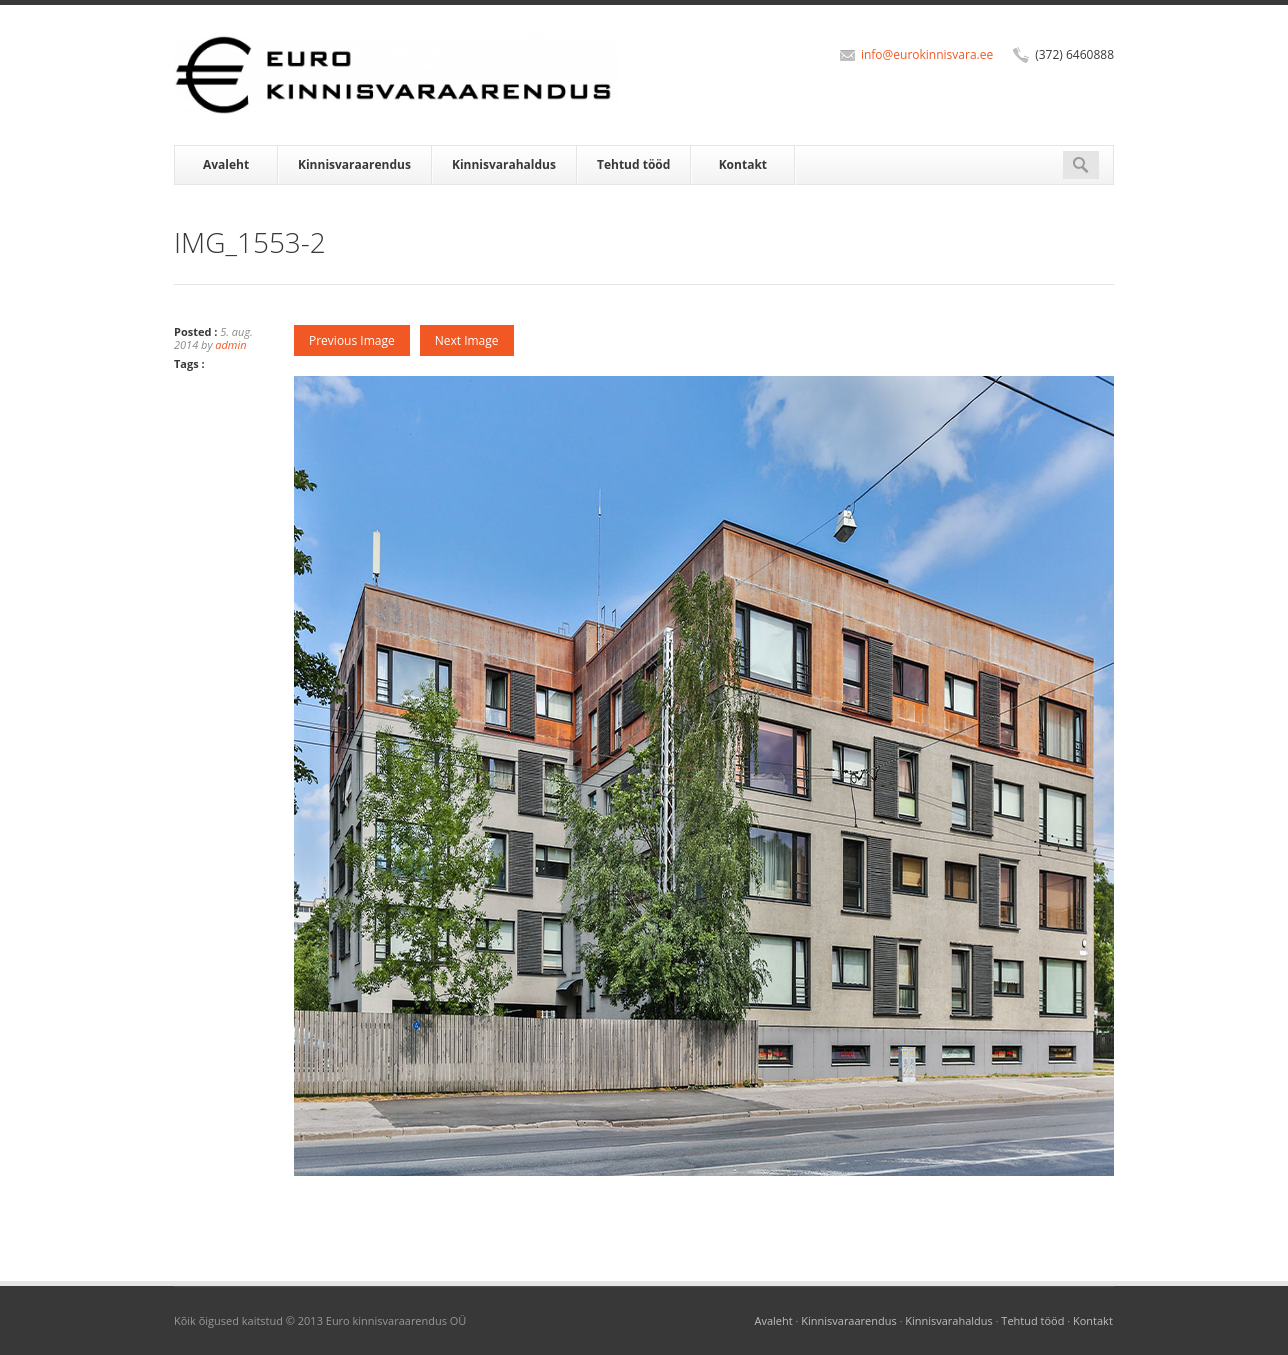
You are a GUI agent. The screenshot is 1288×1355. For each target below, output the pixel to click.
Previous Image (352, 340)
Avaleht (226, 164)
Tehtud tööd (633, 164)
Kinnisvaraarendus (354, 164)
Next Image (467, 340)
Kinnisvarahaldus (504, 164)
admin (230, 344)
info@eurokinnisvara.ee (927, 54)
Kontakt (743, 164)
